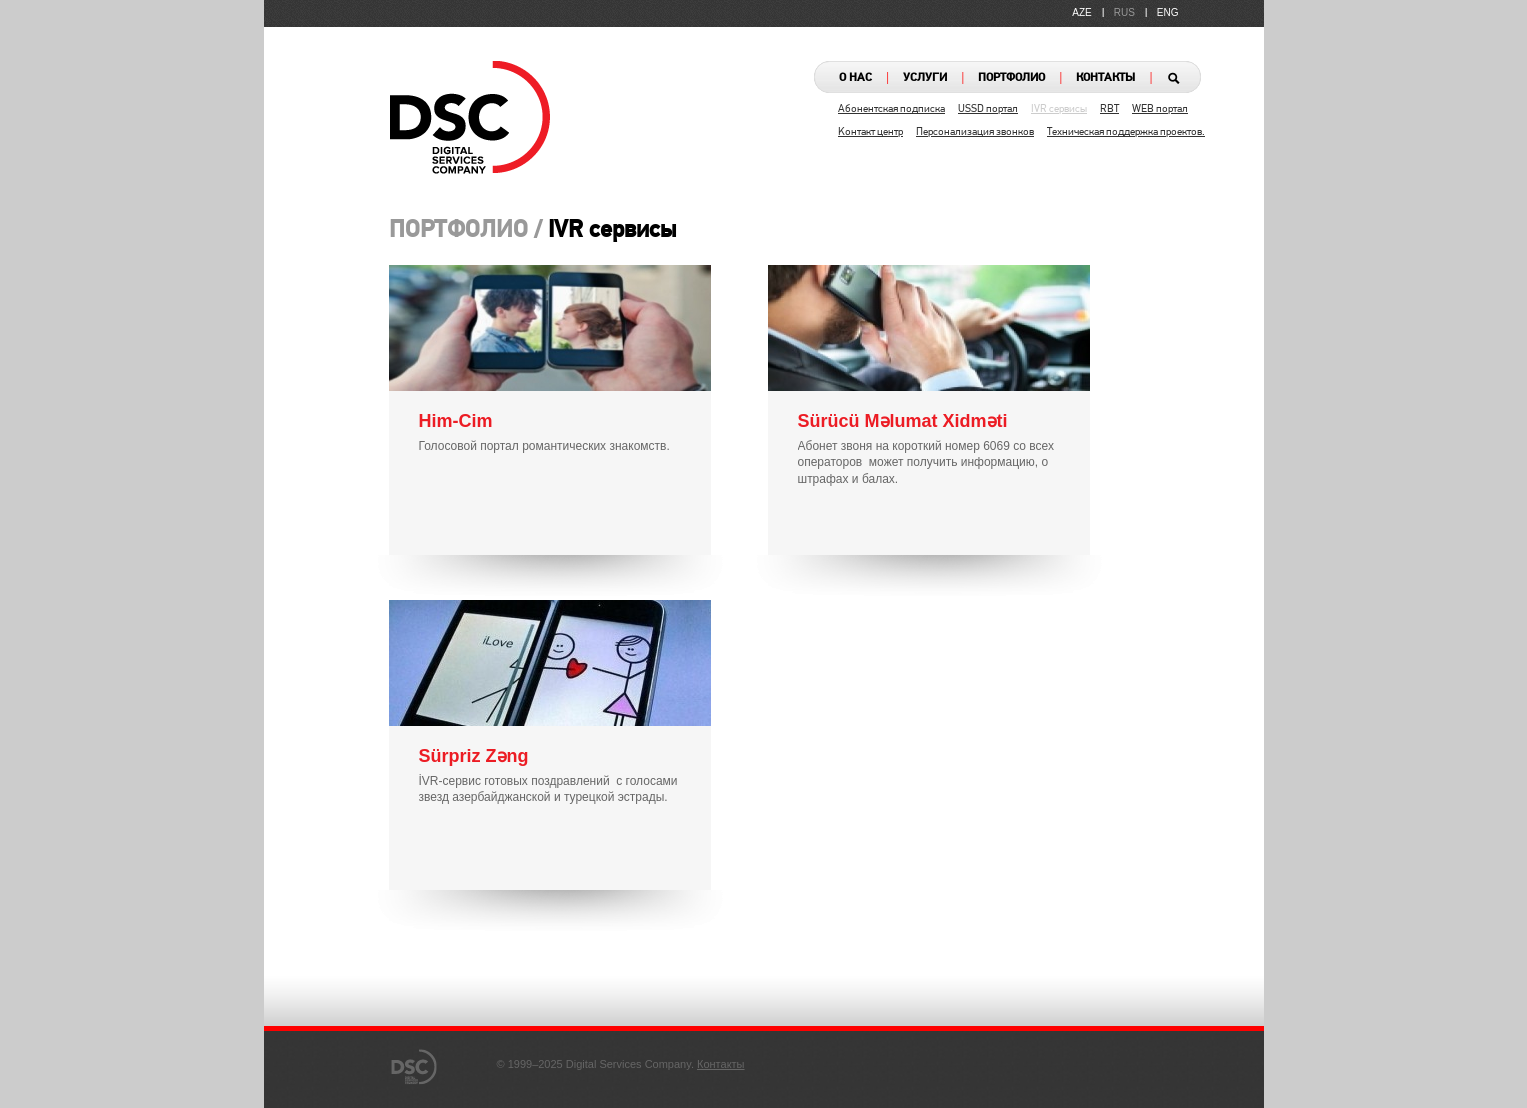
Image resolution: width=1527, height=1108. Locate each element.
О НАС (855, 78)
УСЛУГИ (925, 78)
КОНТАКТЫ (1105, 78)
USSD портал (988, 109)
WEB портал (1160, 109)
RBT (1109, 109)
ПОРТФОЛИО (1011, 78)
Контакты (721, 1064)
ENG (1168, 12)
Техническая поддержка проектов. (1126, 132)
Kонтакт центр (870, 132)
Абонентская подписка (891, 109)
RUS (1124, 12)
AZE (1081, 12)
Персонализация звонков (975, 132)
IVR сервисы (1059, 109)
